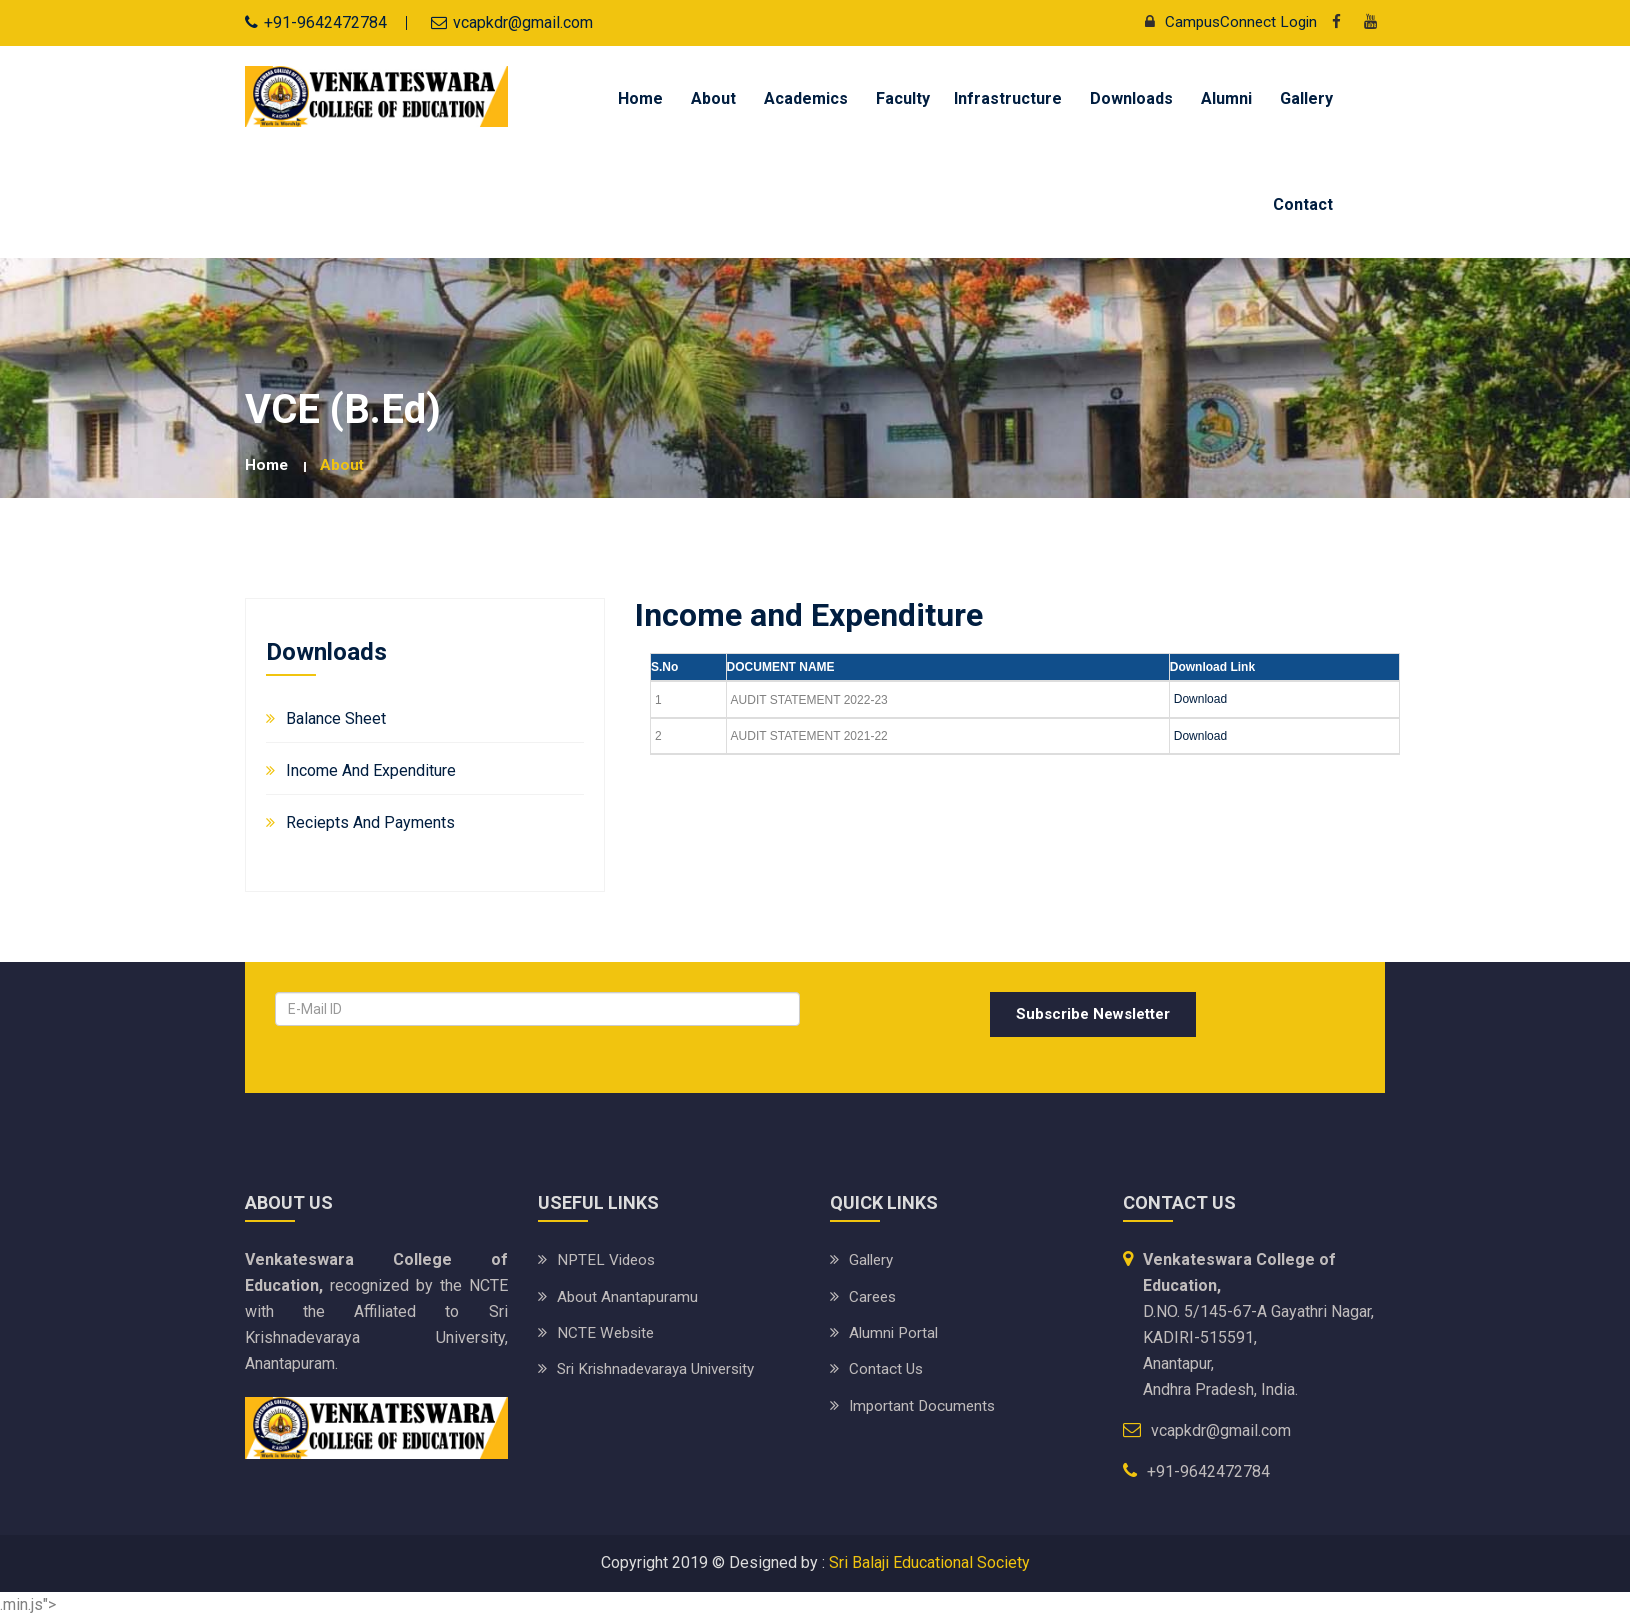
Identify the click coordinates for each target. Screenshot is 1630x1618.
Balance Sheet (336, 717)
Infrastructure (1008, 98)
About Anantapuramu (628, 1296)
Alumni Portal (895, 1332)
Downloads (1131, 98)
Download (1200, 699)
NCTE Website (608, 1332)
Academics (806, 98)
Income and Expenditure (371, 769)
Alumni (1226, 98)
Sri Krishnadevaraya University (663, 1368)
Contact (1303, 204)
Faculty (903, 98)
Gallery (1306, 98)
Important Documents (924, 1404)
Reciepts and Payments (370, 821)
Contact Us (887, 1368)
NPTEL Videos (608, 1260)
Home (640, 98)
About (713, 98)
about (344, 464)
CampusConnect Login (1223, 21)
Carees (874, 1296)
